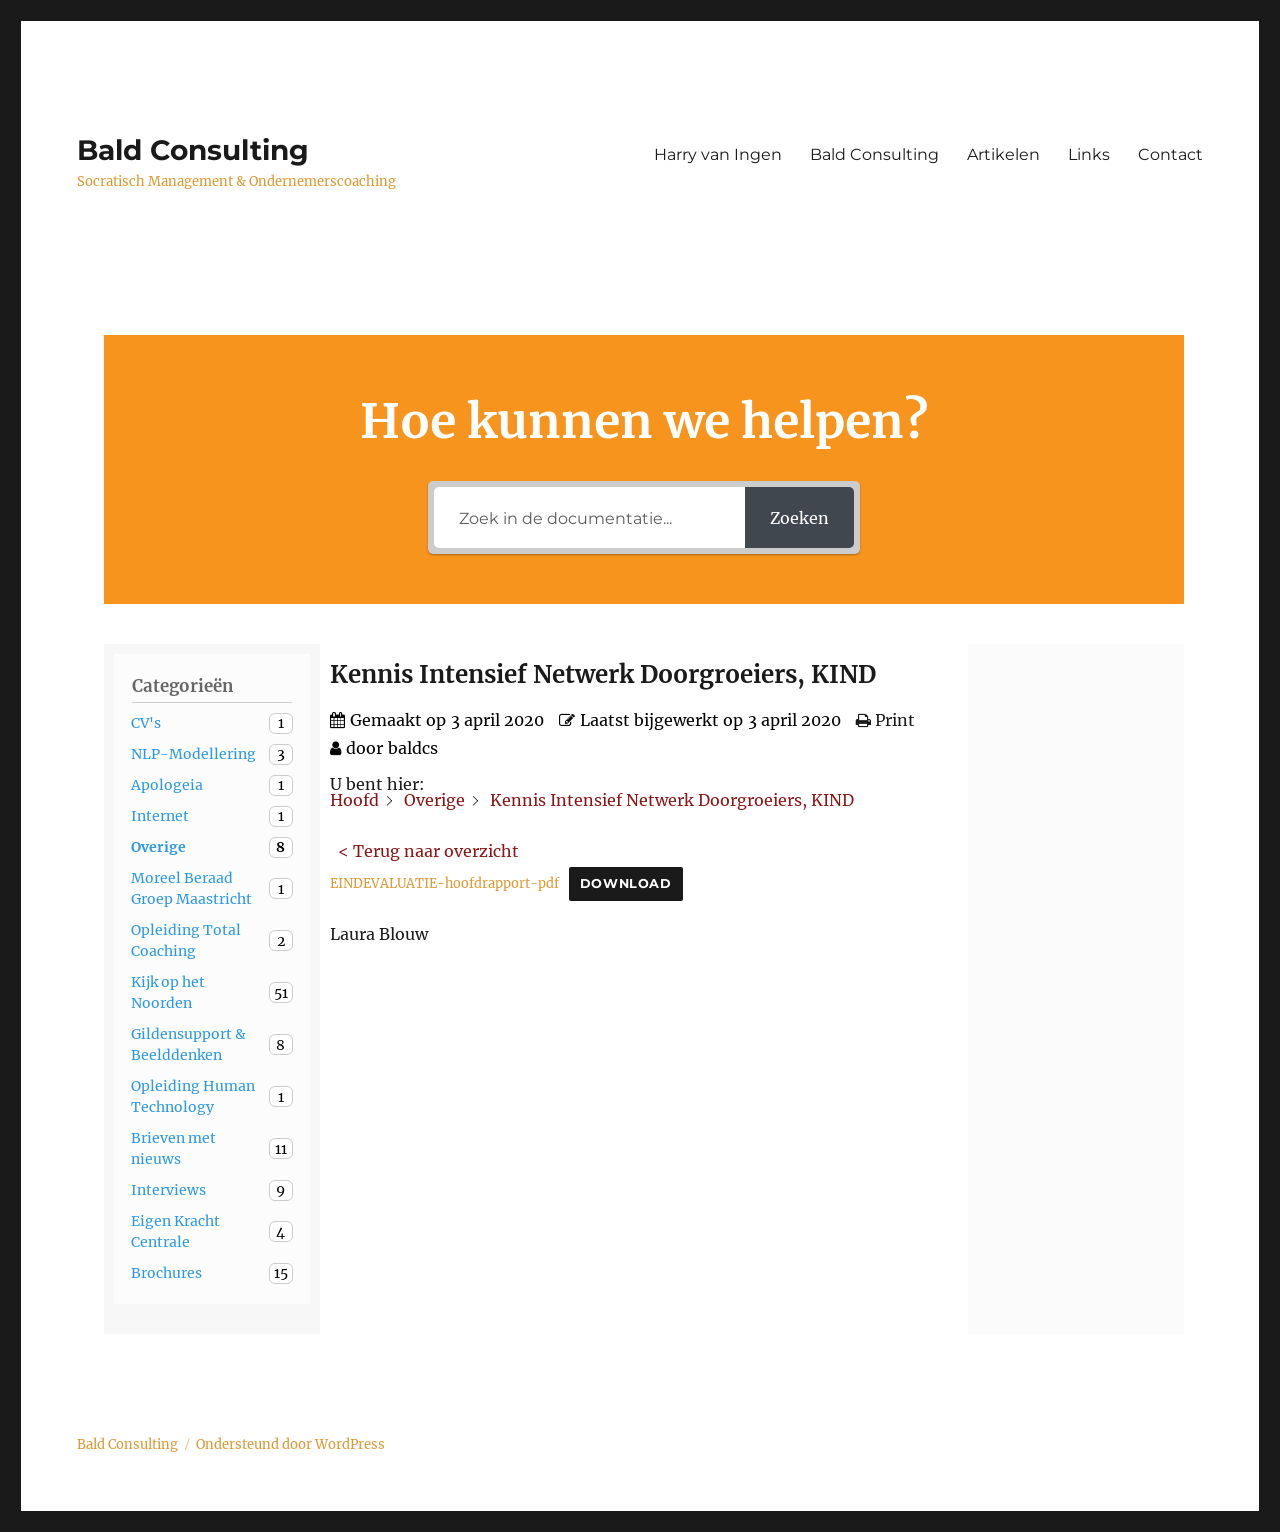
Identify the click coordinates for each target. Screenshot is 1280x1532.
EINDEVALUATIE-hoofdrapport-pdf (444, 883)
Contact (1170, 154)
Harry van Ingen (718, 154)
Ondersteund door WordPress (290, 1444)
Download (626, 883)
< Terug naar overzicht (428, 851)
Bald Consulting (193, 150)
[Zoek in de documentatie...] (589, 517)
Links (1089, 154)
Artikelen (1003, 154)
